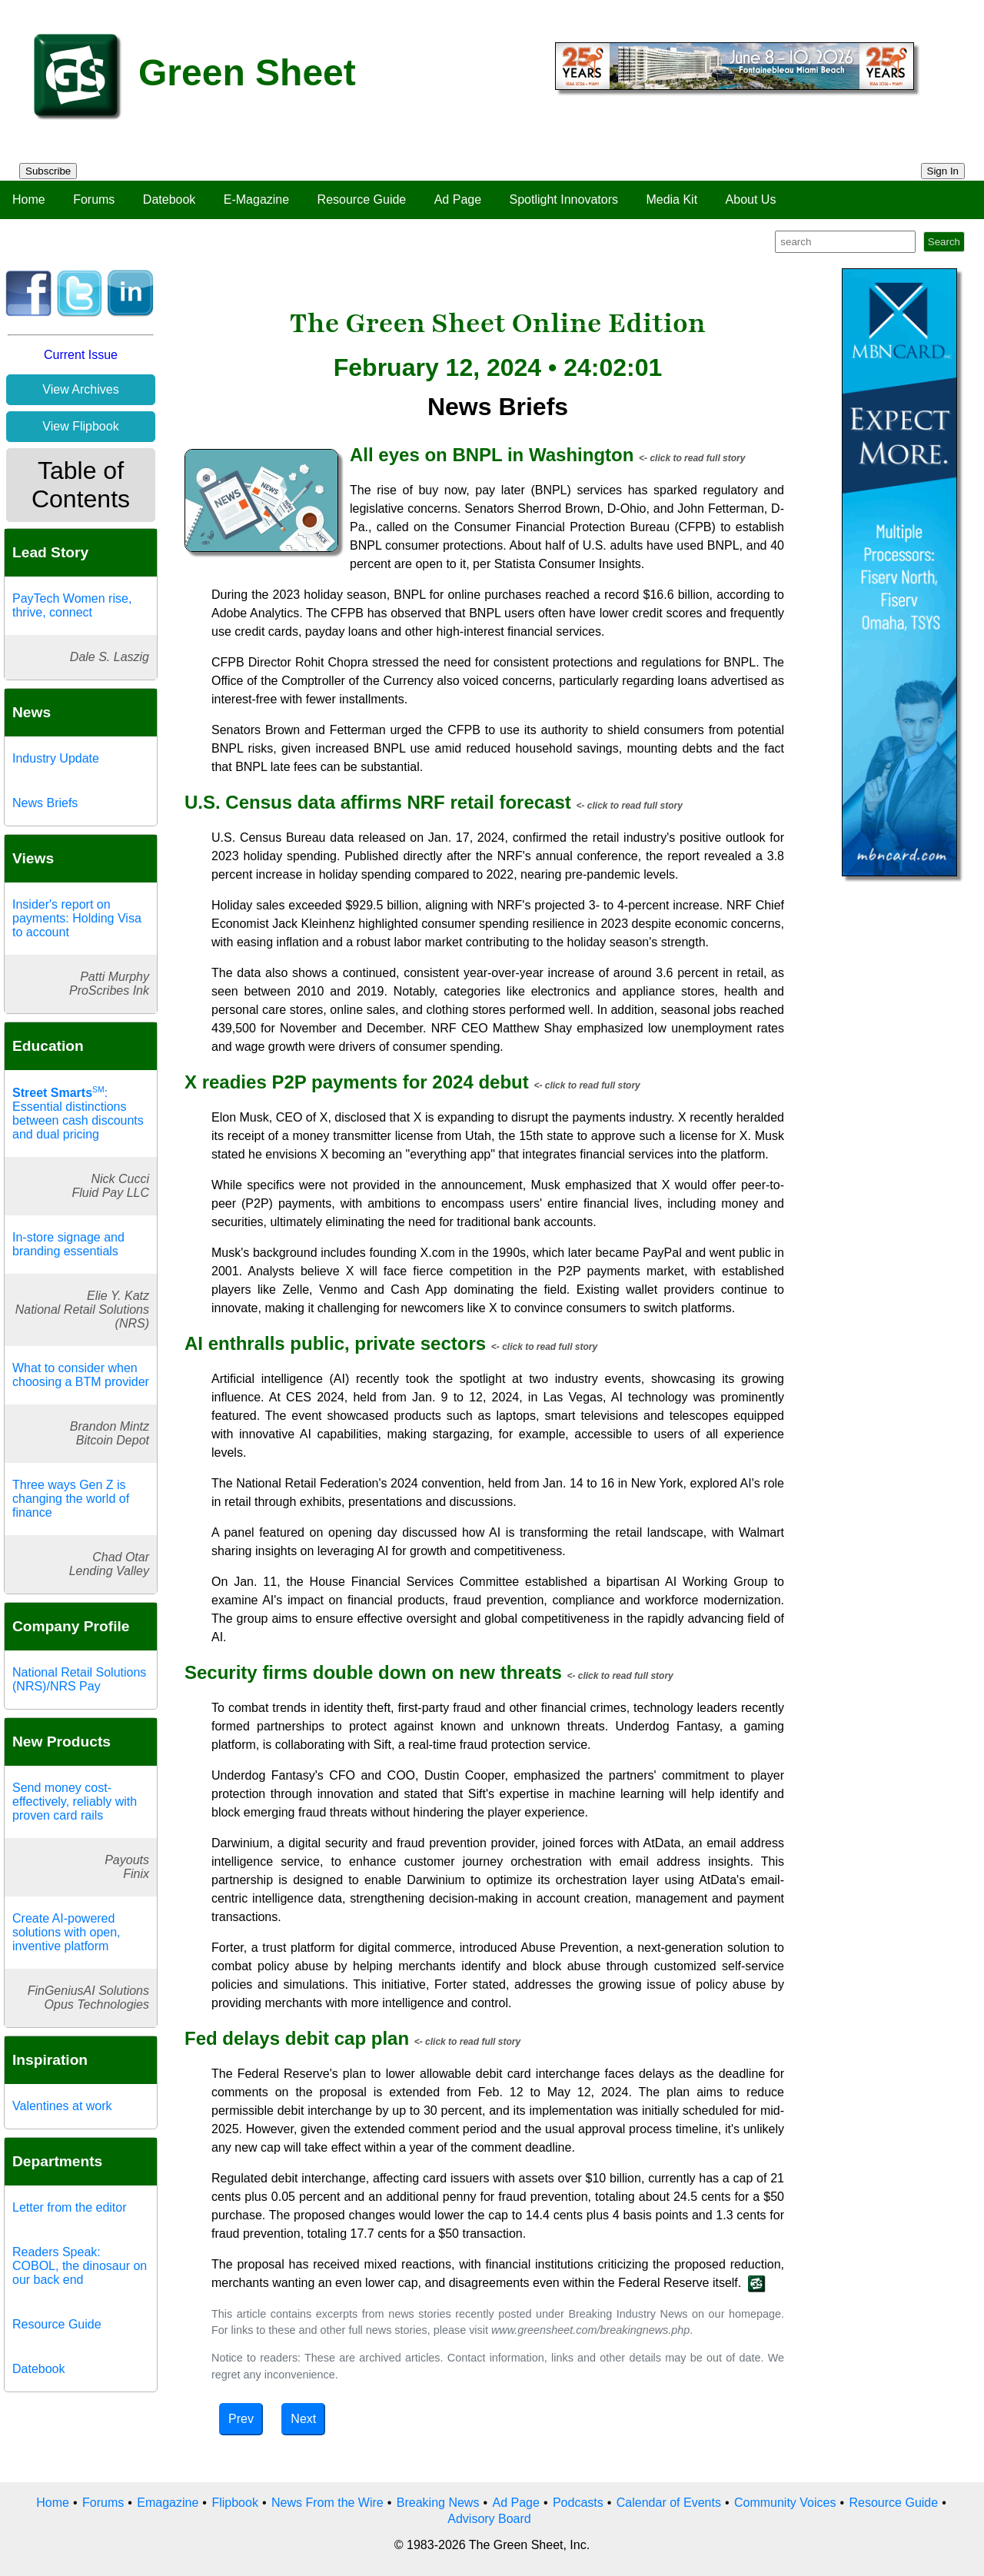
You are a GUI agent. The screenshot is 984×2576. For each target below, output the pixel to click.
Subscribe (48, 171)
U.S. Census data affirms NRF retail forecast (377, 802)
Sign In (943, 171)
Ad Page (457, 199)
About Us (751, 199)
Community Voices (785, 2502)
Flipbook (234, 2502)
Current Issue (81, 354)
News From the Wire (327, 2502)
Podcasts (578, 2502)
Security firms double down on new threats (373, 1672)
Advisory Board (489, 2518)
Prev (241, 2418)
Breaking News (438, 2502)
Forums (94, 199)
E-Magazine (256, 199)
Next (303, 2418)
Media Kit (671, 199)
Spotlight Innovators (564, 199)
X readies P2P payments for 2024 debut (356, 1082)
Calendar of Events (669, 2502)
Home (28, 199)
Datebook (169, 199)
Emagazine (167, 2502)
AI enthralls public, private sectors (335, 1343)
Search (944, 242)
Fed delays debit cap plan (296, 2038)
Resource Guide (362, 199)
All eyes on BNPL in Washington (491, 454)
